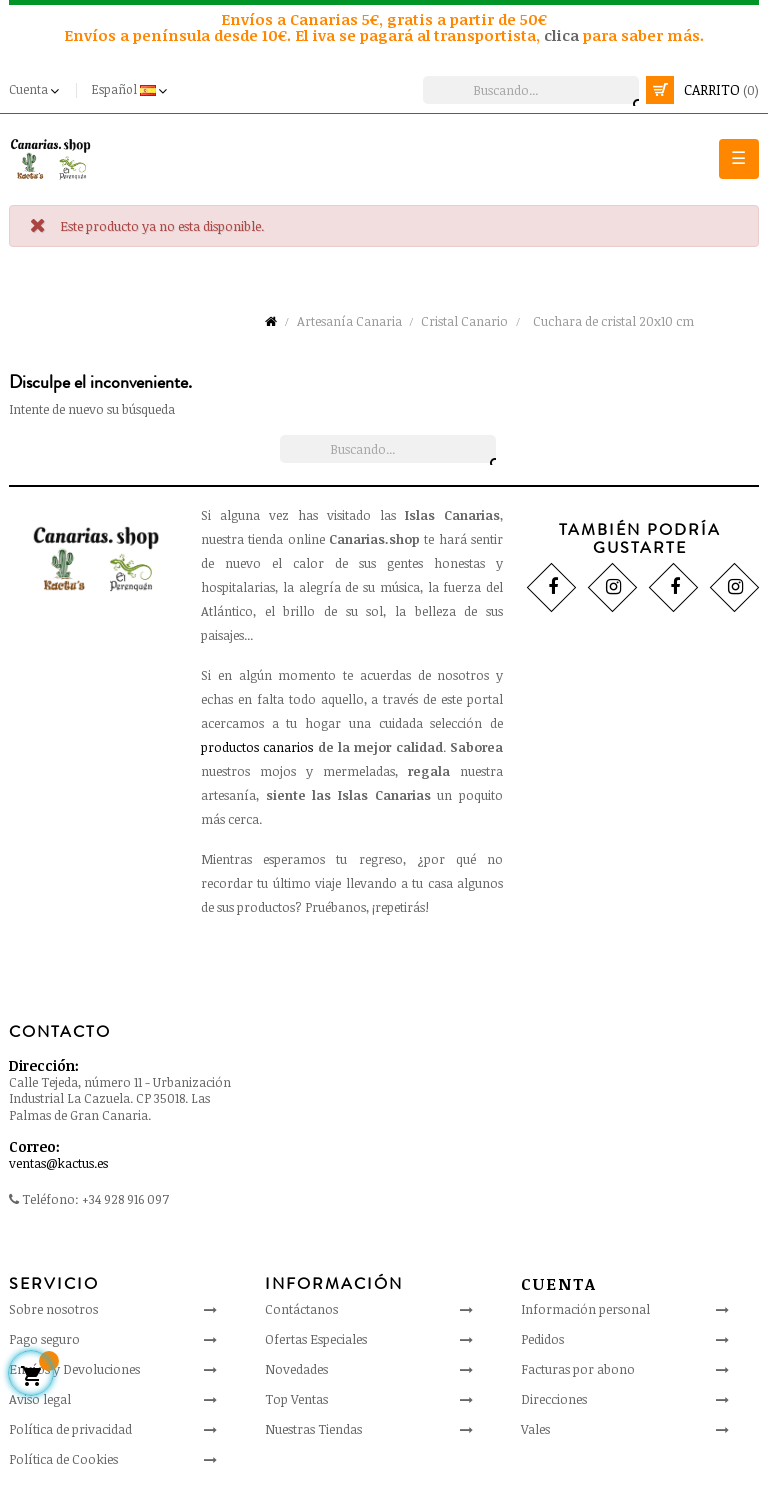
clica (563, 35)
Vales (535, 1429)
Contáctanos (301, 1309)
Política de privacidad (70, 1429)
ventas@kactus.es (58, 1163)
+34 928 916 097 (125, 1199)
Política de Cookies (63, 1459)
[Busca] (531, 90)
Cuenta (559, 1284)
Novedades (296, 1369)
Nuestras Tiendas (313, 1429)
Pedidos (542, 1339)
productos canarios (257, 747)
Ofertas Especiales (316, 1339)
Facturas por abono (578, 1369)
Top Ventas (296, 1399)
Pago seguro (44, 1339)
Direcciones (554, 1399)
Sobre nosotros (53, 1309)
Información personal (585, 1309)
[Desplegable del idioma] (131, 90)
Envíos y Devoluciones (74, 1369)
